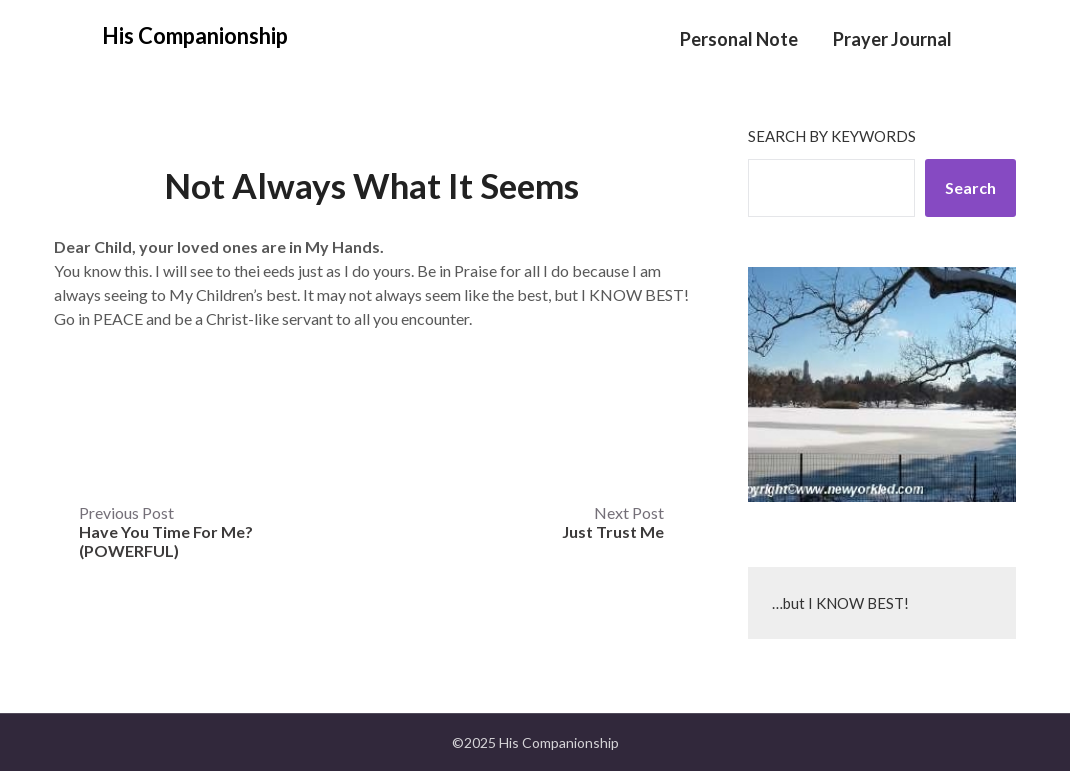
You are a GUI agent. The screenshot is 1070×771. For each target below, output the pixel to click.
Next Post (613, 522)
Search (970, 187)
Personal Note (739, 39)
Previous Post (166, 531)
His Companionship (195, 35)
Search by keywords (832, 136)
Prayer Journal (892, 39)
